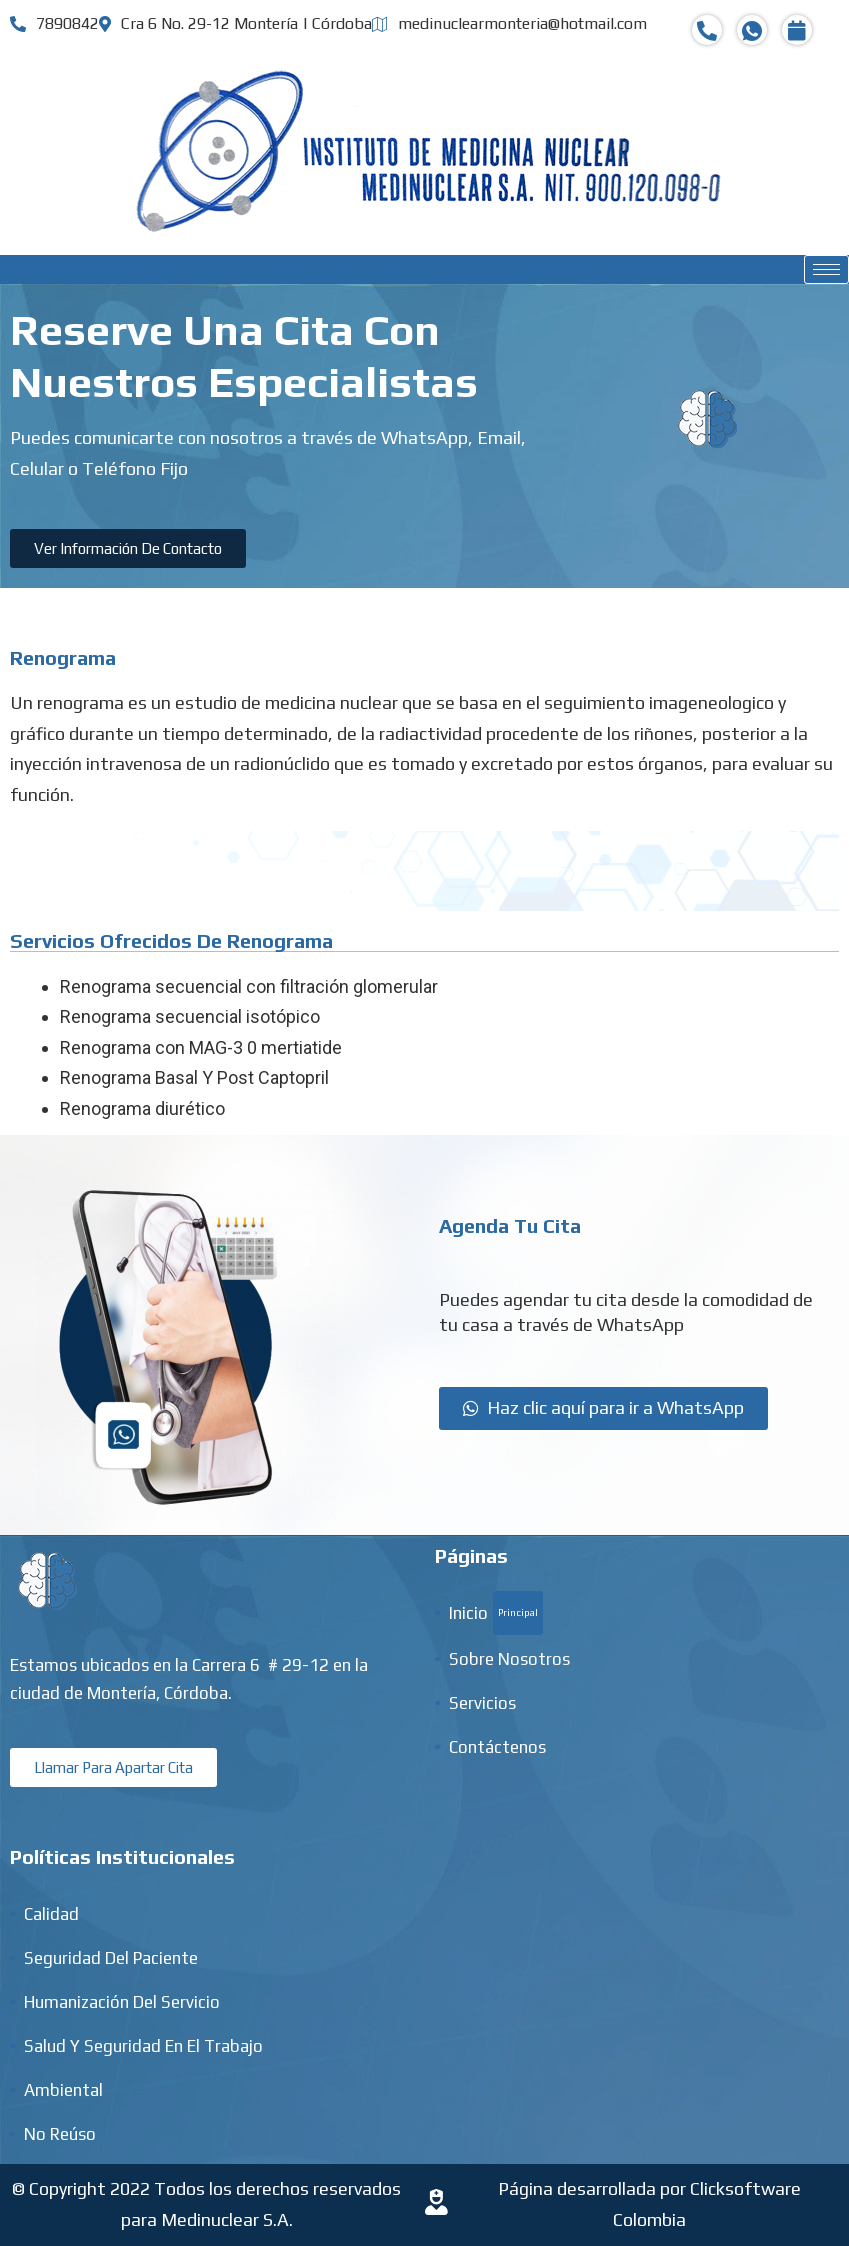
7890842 (54, 23)
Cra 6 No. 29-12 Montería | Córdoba (235, 23)
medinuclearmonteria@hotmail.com (509, 23)
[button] (128, 548)
